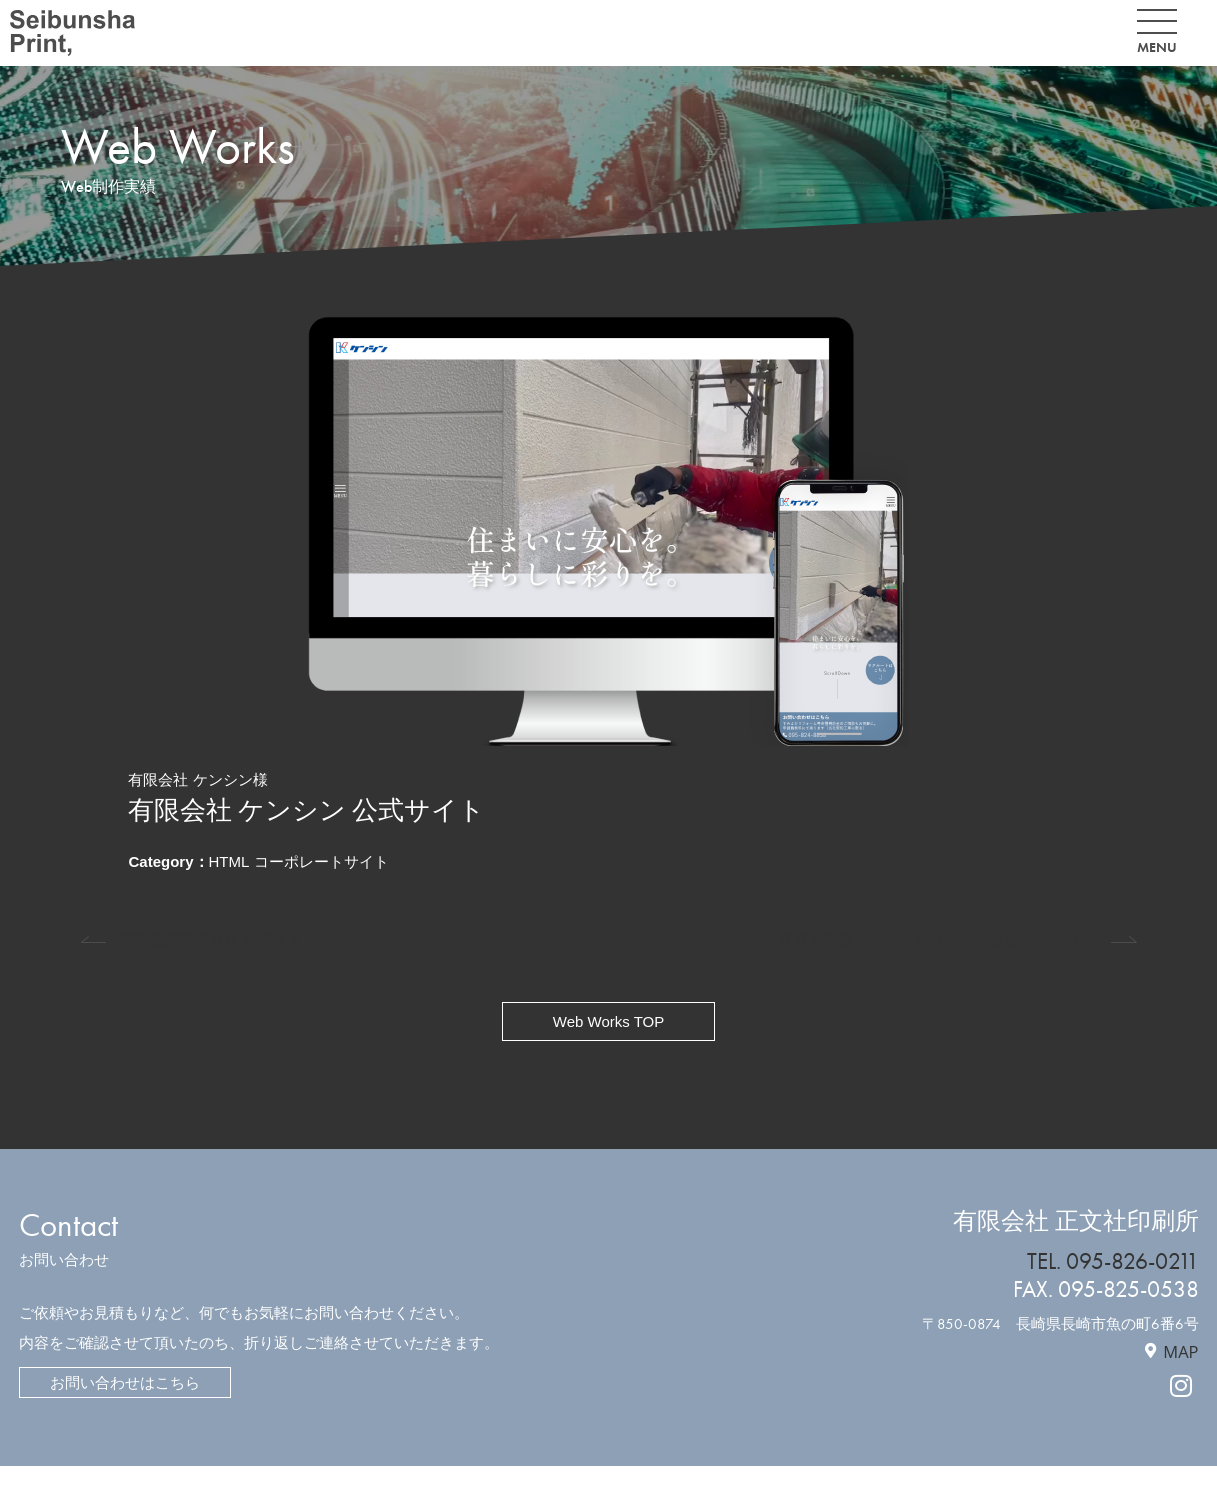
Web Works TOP (608, 1021)
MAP (1180, 1351)
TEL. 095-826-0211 (1113, 1261)
